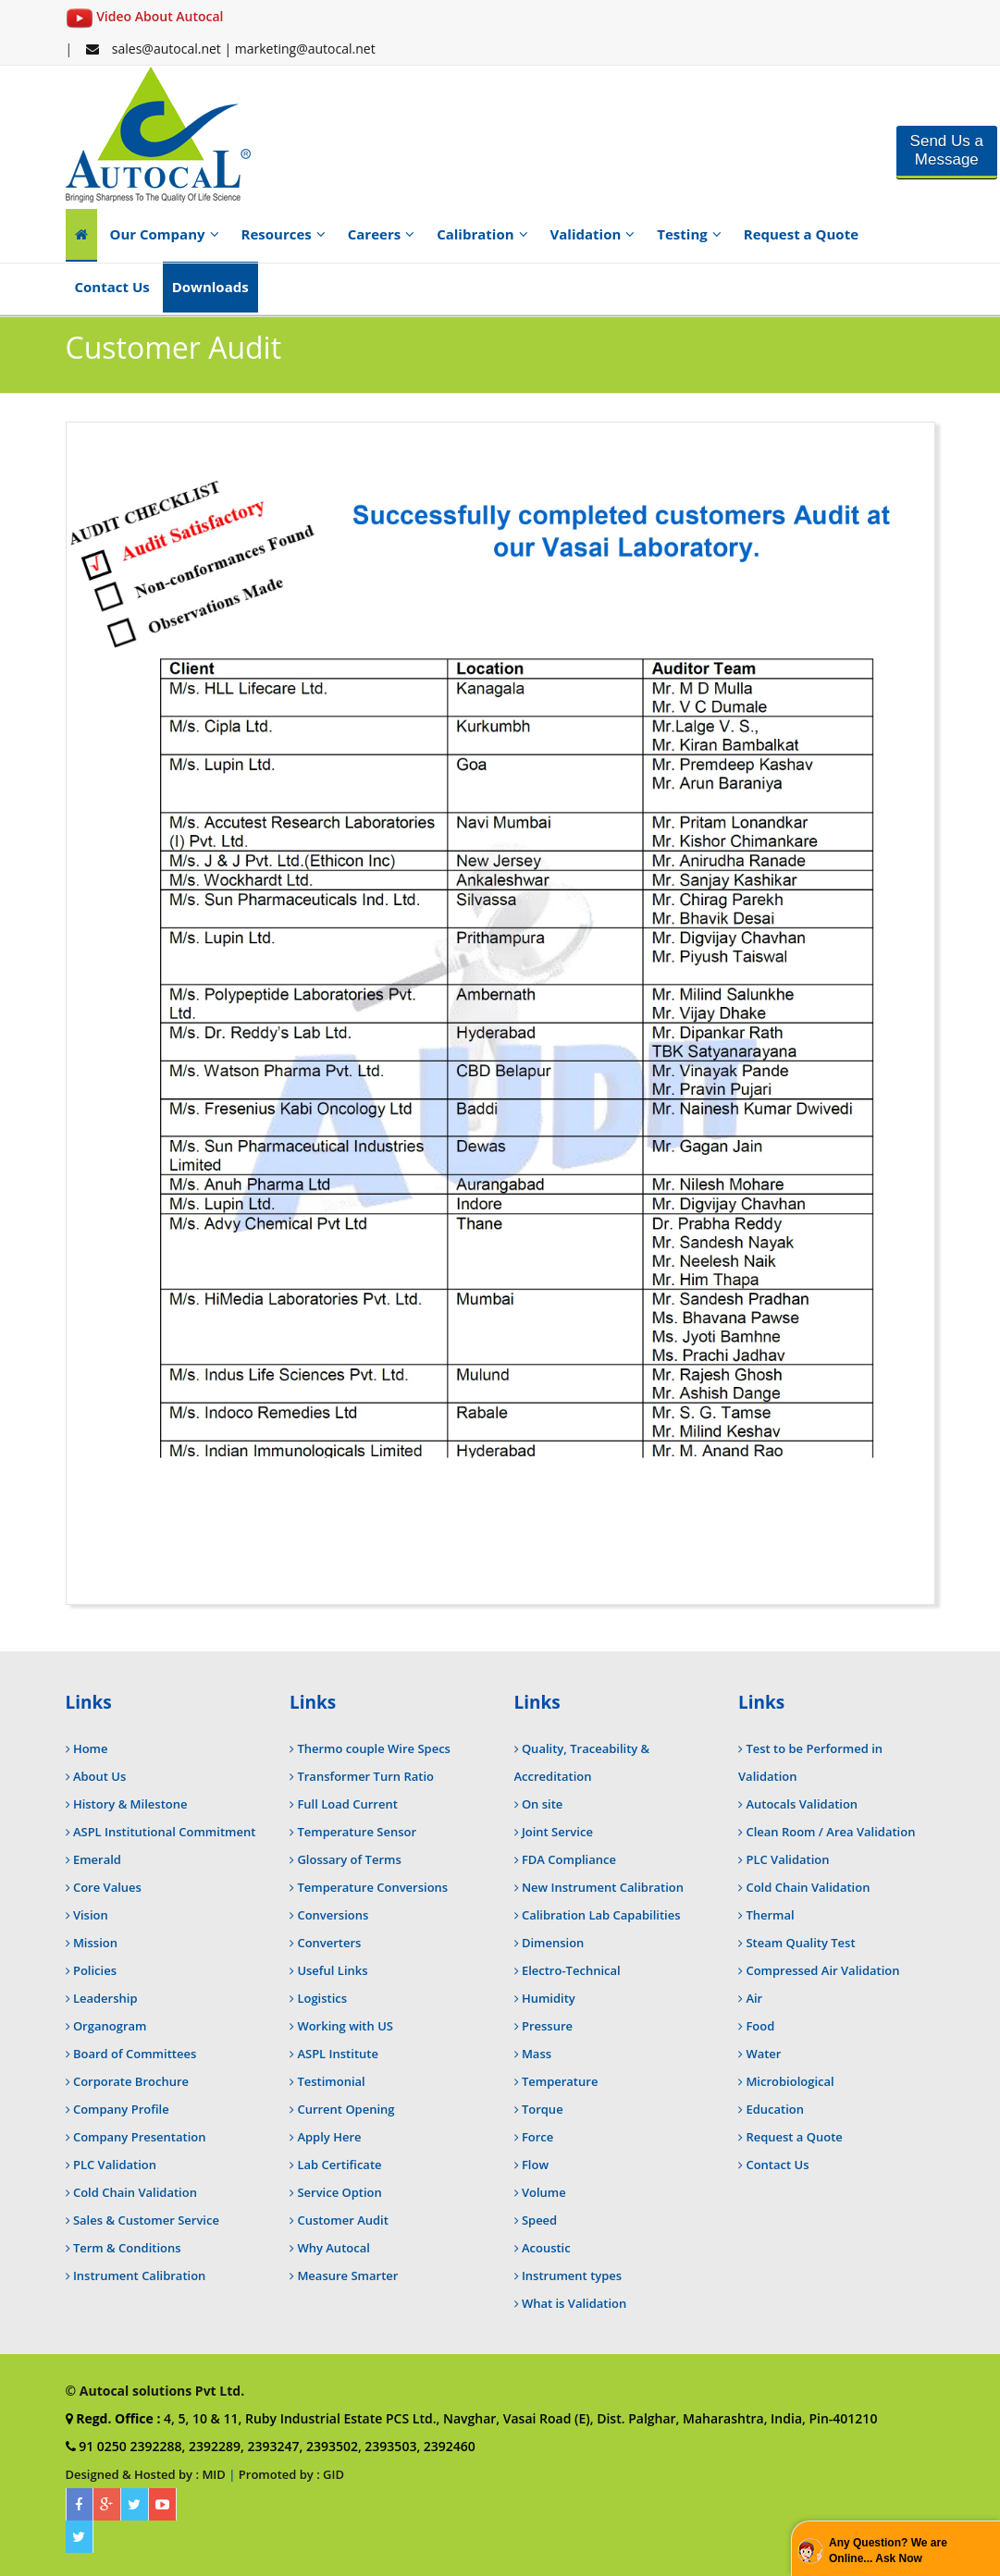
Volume (544, 2192)
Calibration (482, 234)
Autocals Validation (802, 1804)
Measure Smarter (347, 2275)
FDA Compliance (569, 1859)
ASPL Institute (337, 2053)
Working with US (345, 2026)
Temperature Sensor (356, 1831)
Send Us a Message (946, 150)
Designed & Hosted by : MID (146, 2474)
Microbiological (789, 2081)
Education (775, 2109)
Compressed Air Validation (822, 1970)
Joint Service (557, 1831)
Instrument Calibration (139, 2275)
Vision (90, 1915)
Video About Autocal (145, 16)
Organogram (110, 2026)
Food (760, 2026)
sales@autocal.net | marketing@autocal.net (230, 48)
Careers (381, 234)
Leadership (105, 1998)
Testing (689, 234)
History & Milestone (130, 1804)
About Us (99, 1776)
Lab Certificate (339, 2164)
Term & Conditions (127, 2247)
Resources (283, 234)
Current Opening (345, 2109)
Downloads (210, 286)
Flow (535, 2164)
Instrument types (572, 2275)
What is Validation (574, 2303)
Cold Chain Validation (135, 2192)
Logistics (322, 1998)
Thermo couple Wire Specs (374, 1748)
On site (542, 1804)
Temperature (560, 2081)
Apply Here (329, 2136)
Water (763, 2053)
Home (90, 1748)
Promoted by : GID (291, 2474)
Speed (539, 2220)
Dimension (553, 1942)
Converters (329, 1942)
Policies (95, 1970)
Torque (542, 2109)
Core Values (107, 1887)
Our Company (164, 234)
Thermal (770, 1915)
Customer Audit (343, 2220)
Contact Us (112, 286)
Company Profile (121, 2109)
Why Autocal (333, 2247)
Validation (593, 234)
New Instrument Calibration (603, 1887)
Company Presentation (139, 2136)
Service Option (339, 2192)
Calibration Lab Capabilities (601, 1915)
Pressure (547, 2026)
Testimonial (330, 2081)
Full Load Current (347, 1804)
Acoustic (546, 2247)
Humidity (548, 1998)
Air (754, 1998)
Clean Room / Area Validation (830, 1831)
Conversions (332, 1915)
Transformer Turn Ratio (365, 1776)
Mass (536, 2053)
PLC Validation (114, 2164)
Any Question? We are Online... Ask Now (888, 2550)
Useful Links (332, 1970)
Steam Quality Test (800, 1942)
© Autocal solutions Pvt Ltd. (155, 2390)
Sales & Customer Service (146, 2220)
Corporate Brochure (131, 2081)
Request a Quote (801, 234)
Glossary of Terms (349, 1859)
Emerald (97, 1859)
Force (537, 2136)
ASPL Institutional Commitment (164, 1831)
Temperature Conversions (372, 1887)
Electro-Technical (571, 1970)
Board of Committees (134, 2053)
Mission (95, 1942)
